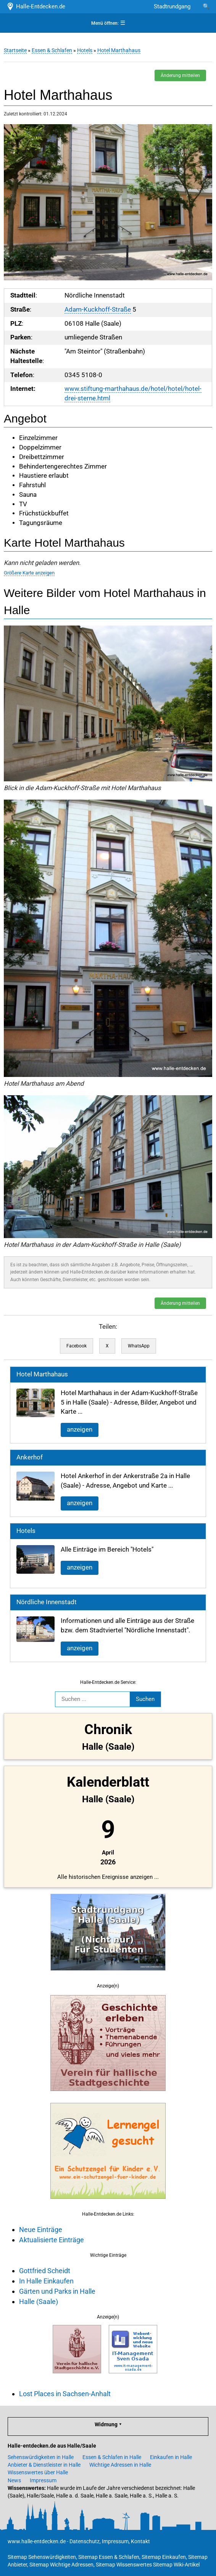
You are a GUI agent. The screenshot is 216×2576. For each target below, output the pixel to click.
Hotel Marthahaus (118, 50)
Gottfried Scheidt (44, 2271)
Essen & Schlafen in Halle (111, 2457)
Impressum (43, 2480)
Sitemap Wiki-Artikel (176, 2565)
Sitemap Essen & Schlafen (108, 2557)
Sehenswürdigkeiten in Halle (41, 2457)
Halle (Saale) (38, 2302)
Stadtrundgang (172, 6)
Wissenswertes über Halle (38, 2472)
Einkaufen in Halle (171, 2457)
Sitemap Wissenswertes (124, 2565)
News (14, 2480)
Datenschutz (84, 2541)
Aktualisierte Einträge (51, 2240)
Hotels (84, 50)
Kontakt (140, 2541)
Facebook (76, 1346)
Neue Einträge (40, 2230)
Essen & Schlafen (52, 50)
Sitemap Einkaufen (164, 2557)
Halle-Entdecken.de (35, 6)
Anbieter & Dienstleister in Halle (44, 2465)
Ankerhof (29, 1457)
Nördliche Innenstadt (46, 1602)
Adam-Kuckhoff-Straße (97, 309)
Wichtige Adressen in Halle (120, 2465)
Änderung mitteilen (180, 75)
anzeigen (79, 1429)
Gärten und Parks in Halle (57, 2291)
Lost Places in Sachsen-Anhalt (65, 2394)
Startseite (15, 50)
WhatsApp (139, 1346)
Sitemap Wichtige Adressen (61, 2565)
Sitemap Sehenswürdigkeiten (42, 2557)
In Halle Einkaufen (46, 2281)
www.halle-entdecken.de (37, 2541)
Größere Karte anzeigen (29, 573)
